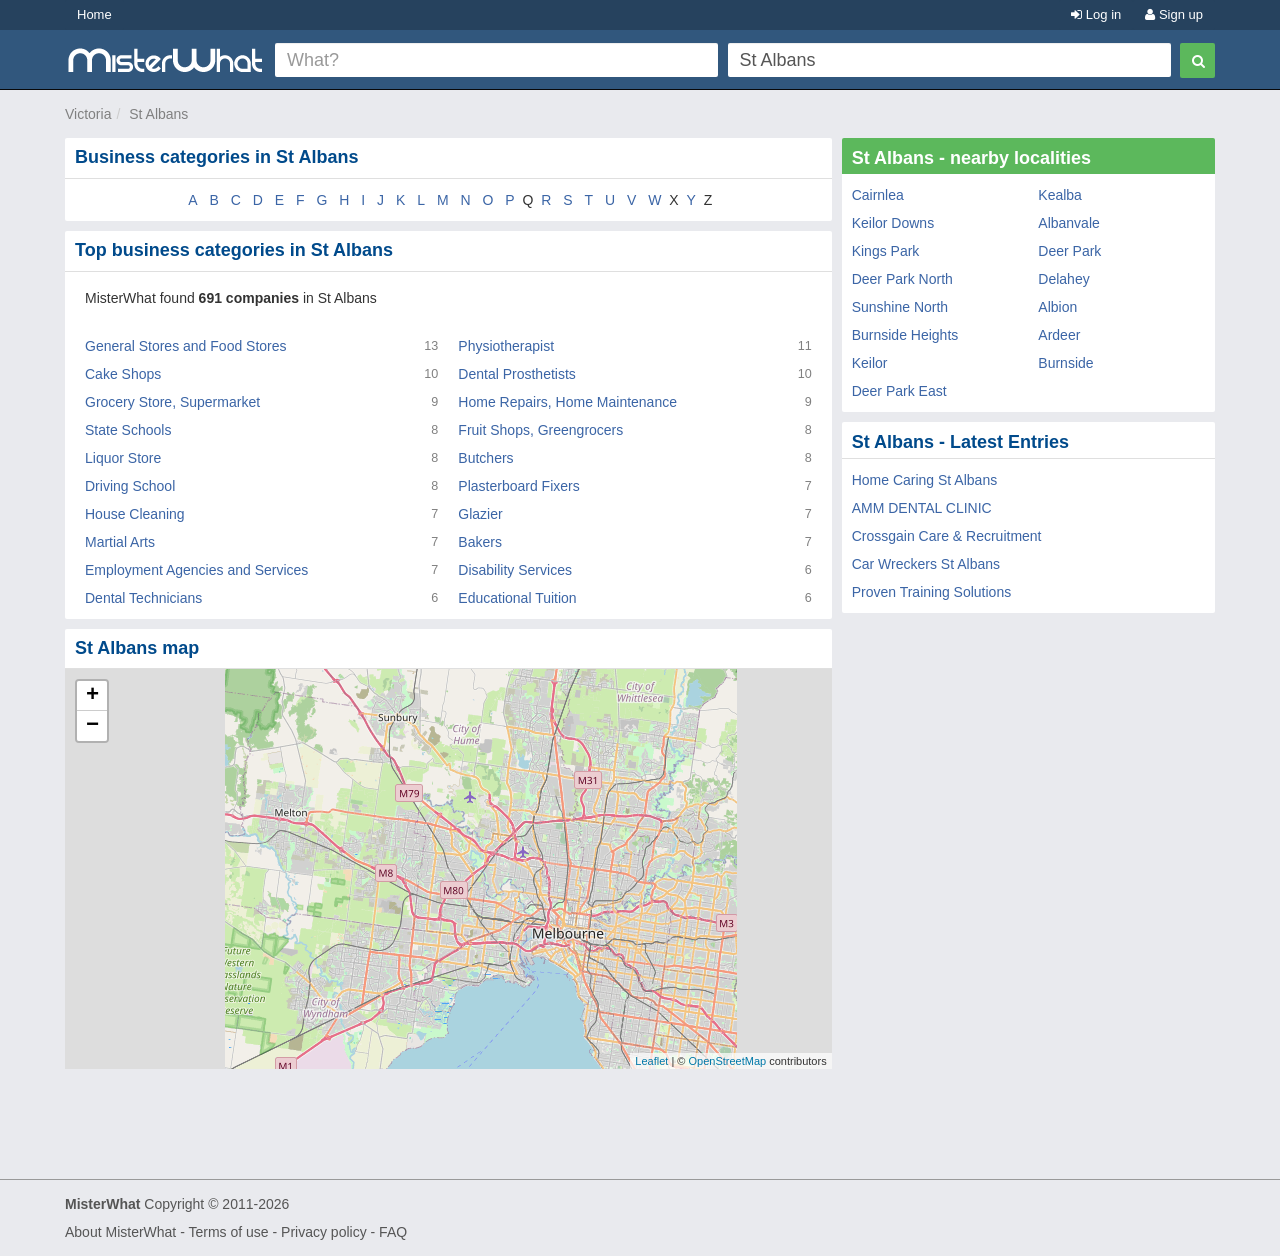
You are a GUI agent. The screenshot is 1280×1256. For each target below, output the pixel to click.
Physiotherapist (506, 346)
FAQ (393, 1232)
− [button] (92, 726)
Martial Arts (120, 542)
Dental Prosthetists (517, 374)
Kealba (1060, 195)
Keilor (870, 363)
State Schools (128, 430)
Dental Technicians (143, 598)
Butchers (485, 458)
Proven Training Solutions (932, 592)
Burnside (1065, 363)
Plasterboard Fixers (518, 486)
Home (94, 14)
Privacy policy (324, 1232)
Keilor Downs (893, 223)
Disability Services (515, 570)
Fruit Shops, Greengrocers (540, 430)
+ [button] (92, 696)
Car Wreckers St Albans (926, 564)
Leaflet (651, 1061)
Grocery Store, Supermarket (172, 402)
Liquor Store (123, 458)
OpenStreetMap (727, 1061)
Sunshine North (900, 307)
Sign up (1174, 14)
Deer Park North (902, 279)
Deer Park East (899, 391)
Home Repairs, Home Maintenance (567, 402)
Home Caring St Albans (925, 480)
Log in (1096, 14)
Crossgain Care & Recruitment (947, 536)
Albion (1057, 307)
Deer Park (1069, 251)
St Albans (158, 114)
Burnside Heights (905, 335)
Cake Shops (123, 374)
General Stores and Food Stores (186, 346)
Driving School (130, 486)
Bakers (480, 542)
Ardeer (1059, 335)
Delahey (1063, 279)
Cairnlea (878, 195)
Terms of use (228, 1232)
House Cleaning (135, 514)
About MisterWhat (120, 1232)
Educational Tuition (517, 598)
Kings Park (886, 251)
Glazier (480, 514)
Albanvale (1069, 223)
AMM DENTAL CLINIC (922, 508)
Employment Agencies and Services (196, 570)
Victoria (88, 114)
